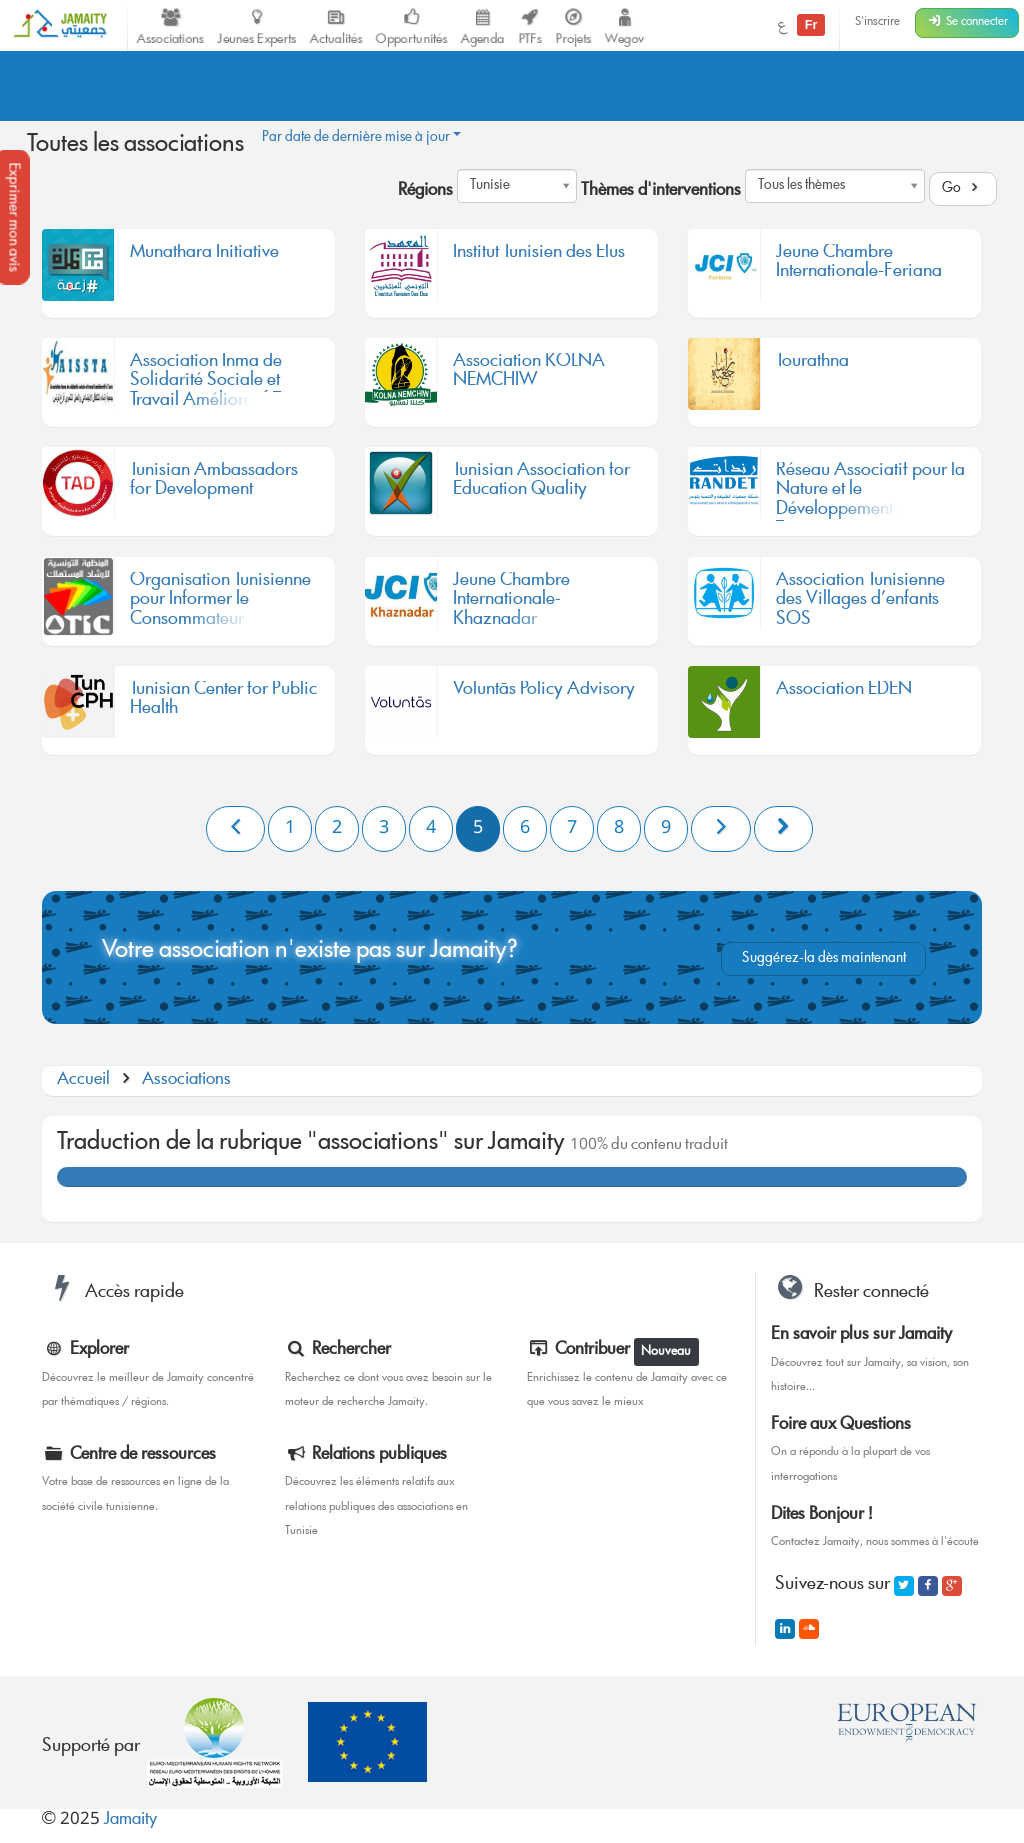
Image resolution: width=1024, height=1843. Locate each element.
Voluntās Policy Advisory (544, 693)
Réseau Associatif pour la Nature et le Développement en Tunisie (870, 491)
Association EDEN (844, 693)
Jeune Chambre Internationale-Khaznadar (511, 601)
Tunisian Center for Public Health (223, 703)
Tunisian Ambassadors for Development (214, 484)
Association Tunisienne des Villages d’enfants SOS (860, 601)
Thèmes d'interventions (661, 192)
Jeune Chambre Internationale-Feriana (859, 266)
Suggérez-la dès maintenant (824, 959)
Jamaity (130, 1820)
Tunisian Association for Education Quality (541, 484)
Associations (186, 1080)
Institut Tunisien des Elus (539, 256)
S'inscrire (877, 22)
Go (963, 189)
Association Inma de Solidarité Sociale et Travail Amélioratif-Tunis (219, 382)
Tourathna (812, 365)
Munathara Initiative (204, 256)
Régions (425, 192)
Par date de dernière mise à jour (361, 138)
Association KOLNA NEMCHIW (529, 375)
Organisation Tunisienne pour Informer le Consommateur (220, 601)
